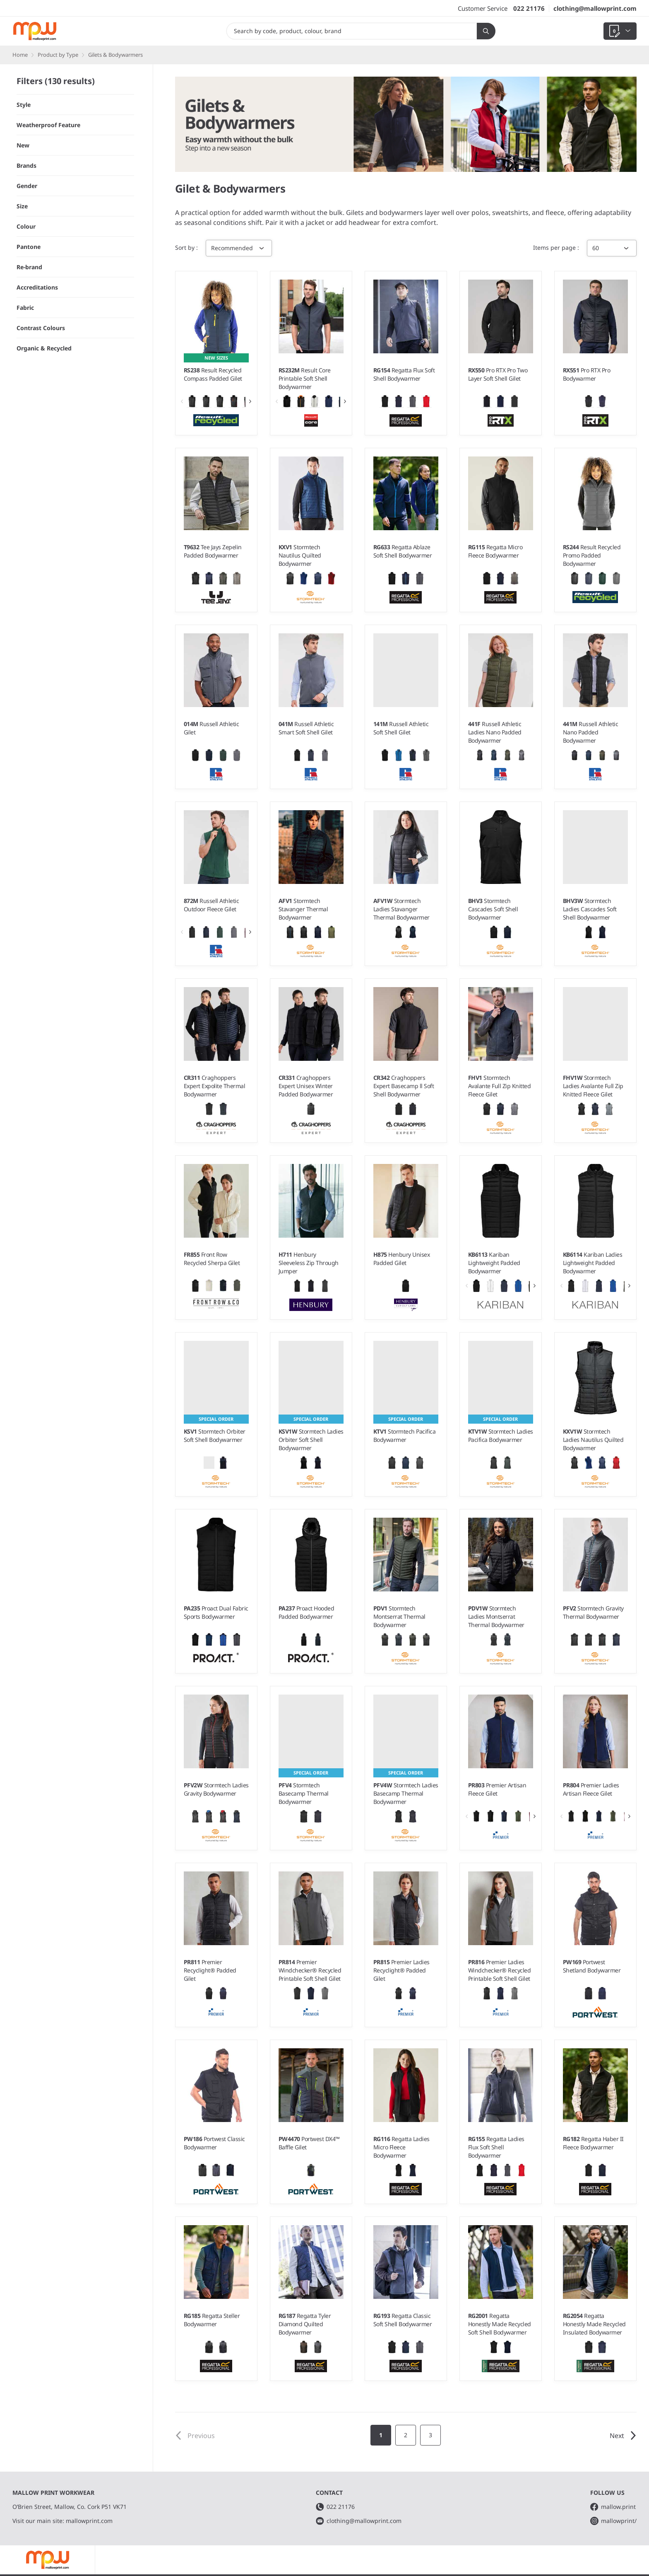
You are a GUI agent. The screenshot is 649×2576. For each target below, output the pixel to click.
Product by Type (58, 54)
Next (623, 2436)
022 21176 (529, 8)
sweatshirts (510, 212)
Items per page (555, 247)
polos (480, 212)
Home (20, 54)
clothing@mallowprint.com (595, 8)
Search (483, 31)
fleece (555, 212)
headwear (364, 222)
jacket (315, 222)
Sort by (185, 247)
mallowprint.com (89, 2521)
